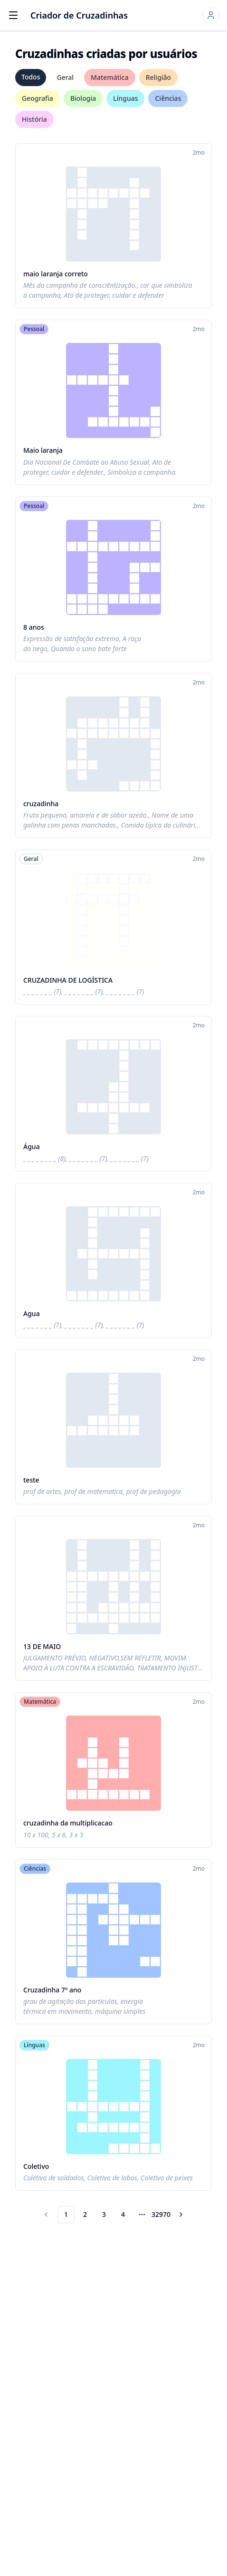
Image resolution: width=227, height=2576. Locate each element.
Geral (65, 77)
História (34, 119)
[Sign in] (210, 15)
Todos (30, 76)
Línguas (125, 98)
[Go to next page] (180, 2214)
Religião (158, 77)
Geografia (37, 98)
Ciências (168, 98)
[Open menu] (13, 15)
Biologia (83, 98)
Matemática (110, 77)
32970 (161, 2214)
